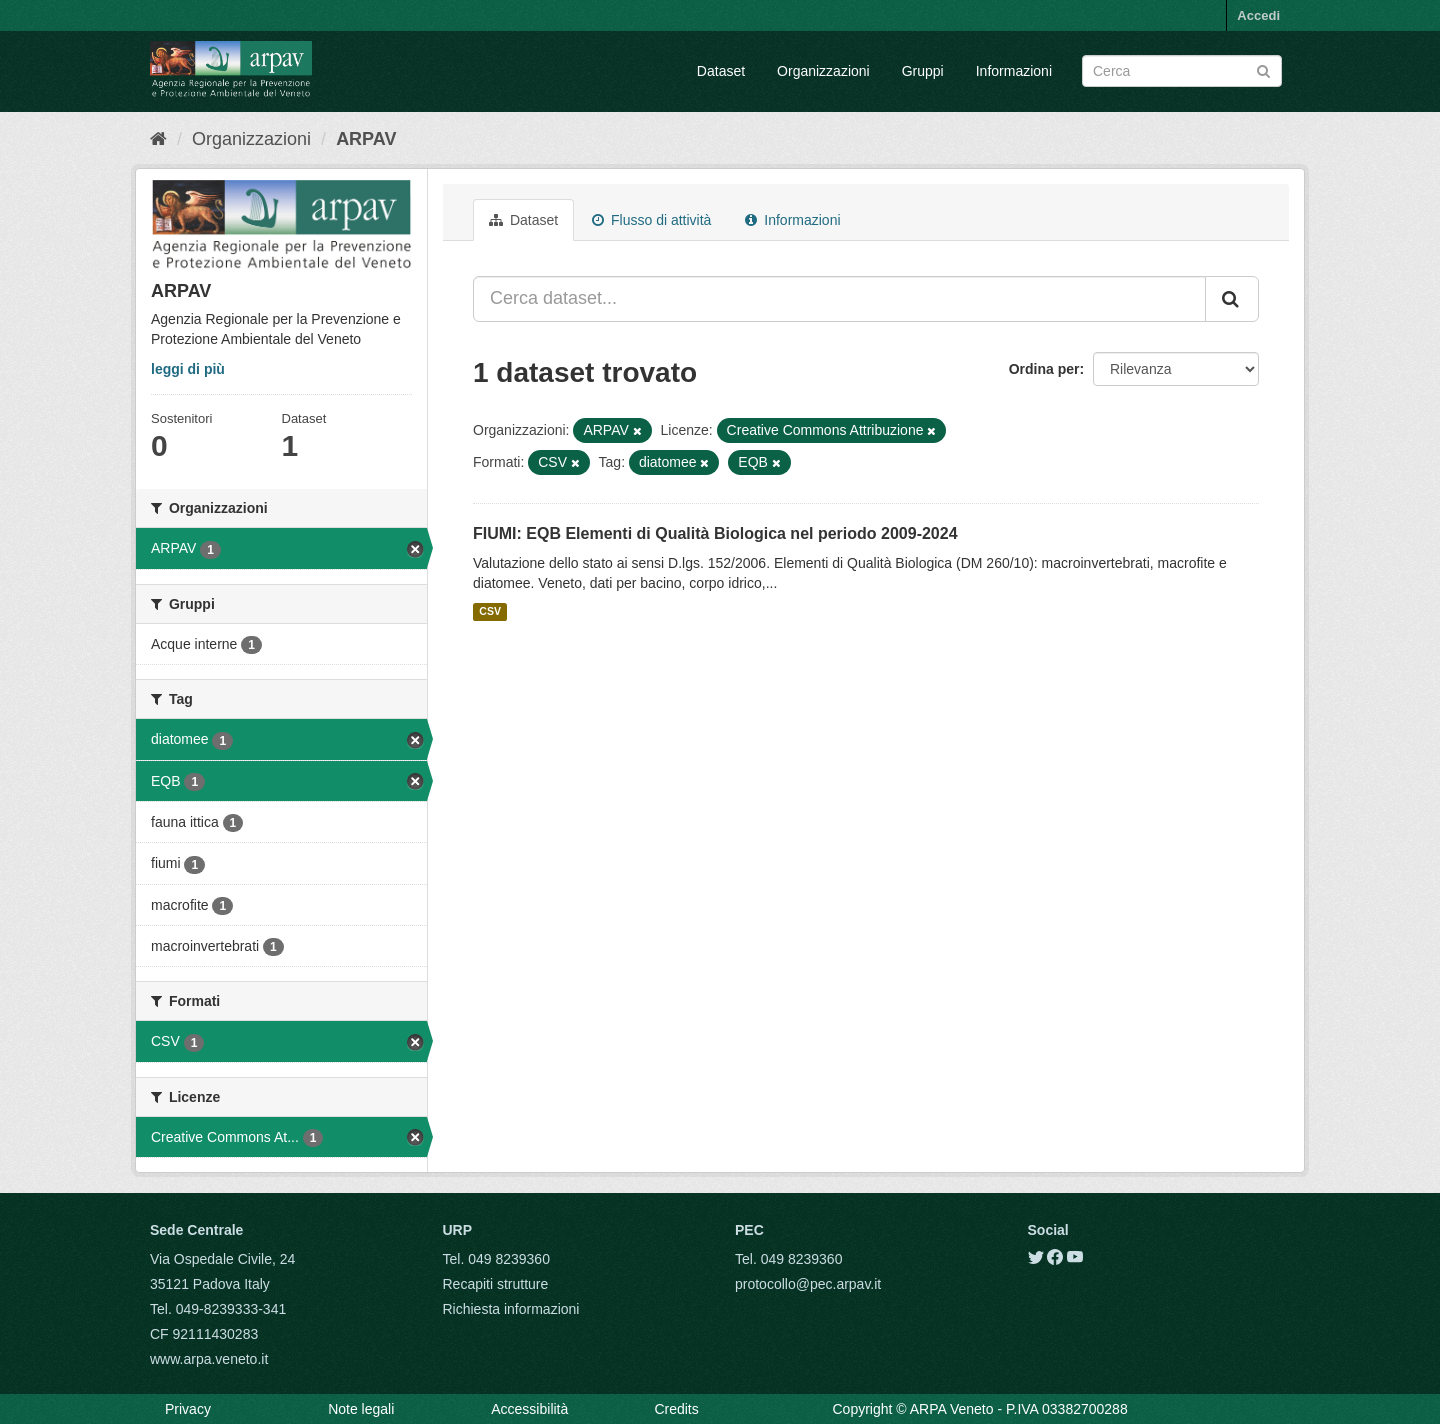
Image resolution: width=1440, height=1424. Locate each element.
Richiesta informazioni (511, 1309)
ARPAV (366, 139)
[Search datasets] (1182, 71)
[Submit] (1263, 69)
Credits (676, 1409)
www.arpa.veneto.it (209, 1359)
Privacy (188, 1409)
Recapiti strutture (496, 1284)
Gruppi (923, 71)
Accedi (1258, 15)
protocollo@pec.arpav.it (808, 1284)
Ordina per (1044, 369)
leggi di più (188, 369)
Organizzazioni (823, 71)
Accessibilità (529, 1409)
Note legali (361, 1409)
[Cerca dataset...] (839, 299)
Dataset (721, 71)
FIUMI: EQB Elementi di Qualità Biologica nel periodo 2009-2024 (715, 533)
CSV (490, 612)
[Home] (158, 139)
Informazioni (1014, 71)
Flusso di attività (651, 220)
